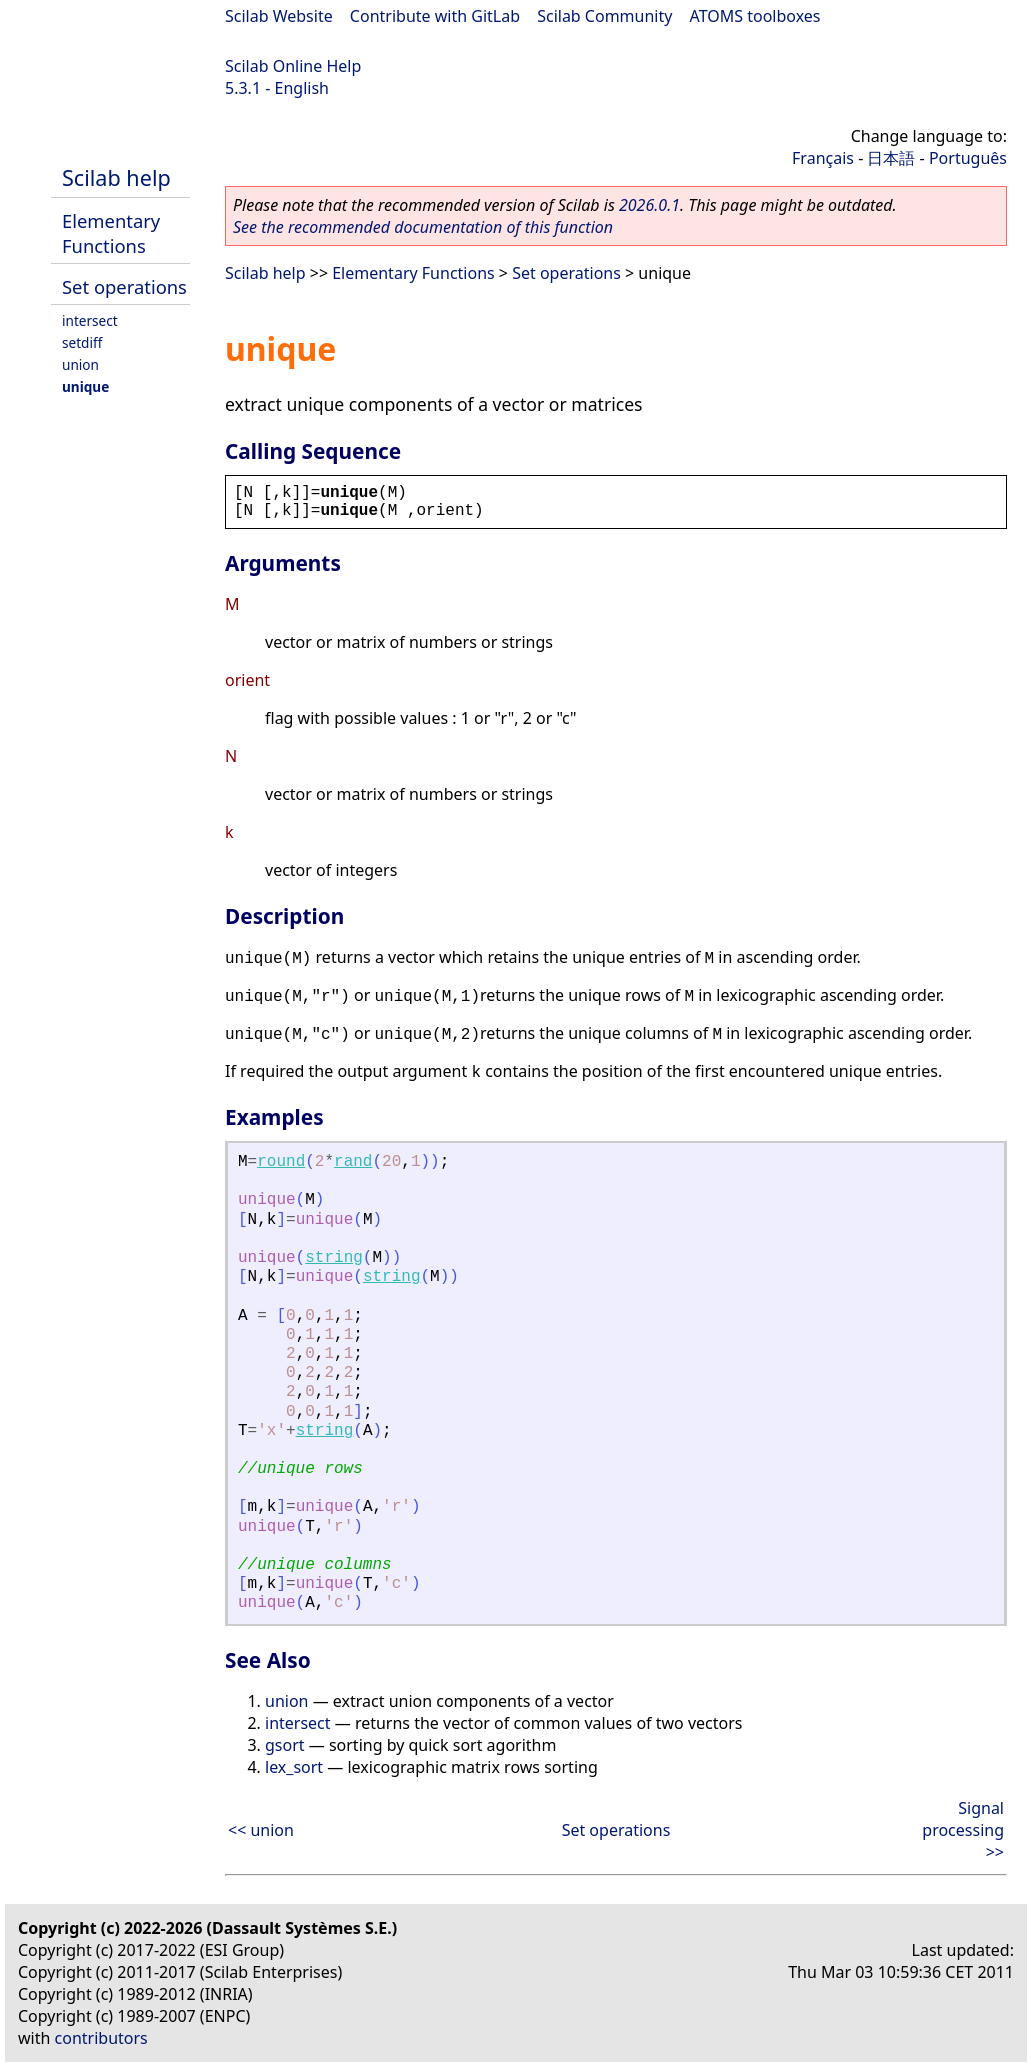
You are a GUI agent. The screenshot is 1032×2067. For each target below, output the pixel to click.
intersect (90, 320)
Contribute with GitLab (435, 16)
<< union (261, 1830)
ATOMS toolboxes (755, 16)
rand (353, 1162)
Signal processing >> (963, 1830)
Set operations (124, 286)
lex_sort (294, 1767)
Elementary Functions (111, 233)
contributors (101, 2038)
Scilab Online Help (293, 66)
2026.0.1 (649, 205)
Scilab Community (604, 16)
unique (85, 386)
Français (823, 158)
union (80, 364)
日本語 (891, 158)
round (281, 1162)
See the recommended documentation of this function (423, 227)
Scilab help (116, 177)
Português (968, 158)
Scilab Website (279, 16)
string (334, 1258)
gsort (285, 1745)
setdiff (82, 342)
